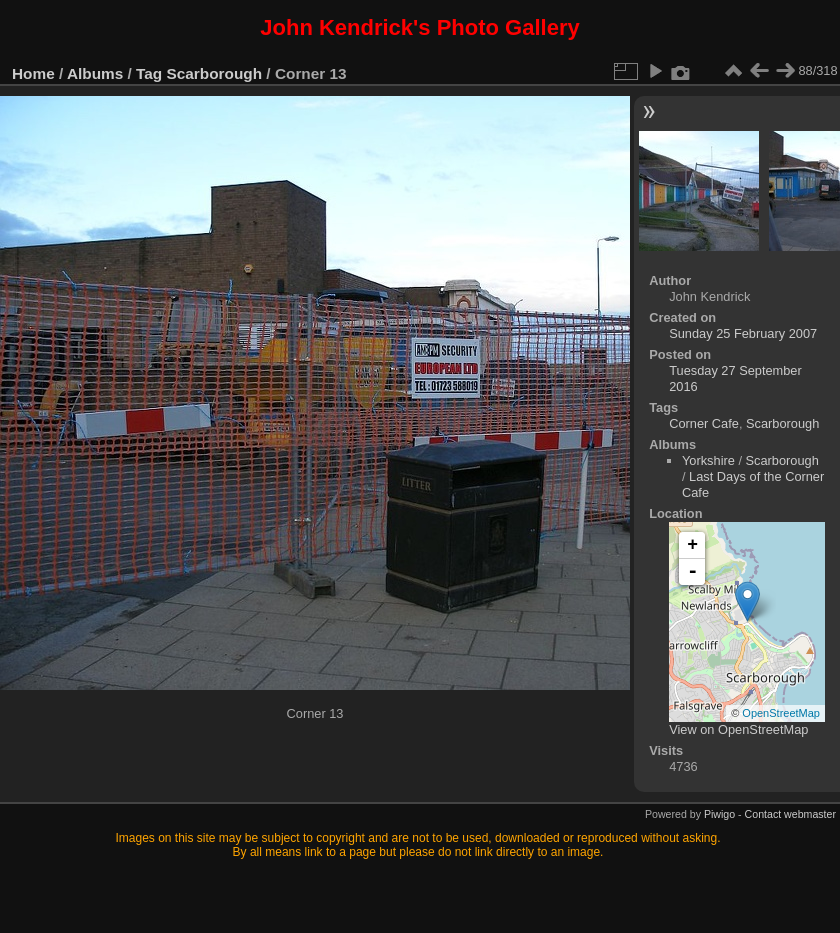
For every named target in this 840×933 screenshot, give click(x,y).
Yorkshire (708, 460)
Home (33, 73)
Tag (149, 73)
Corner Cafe (704, 423)
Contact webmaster (790, 814)
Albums (95, 73)
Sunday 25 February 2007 (743, 333)
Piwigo (719, 814)
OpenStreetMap (781, 713)
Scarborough (215, 73)
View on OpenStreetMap (738, 729)
